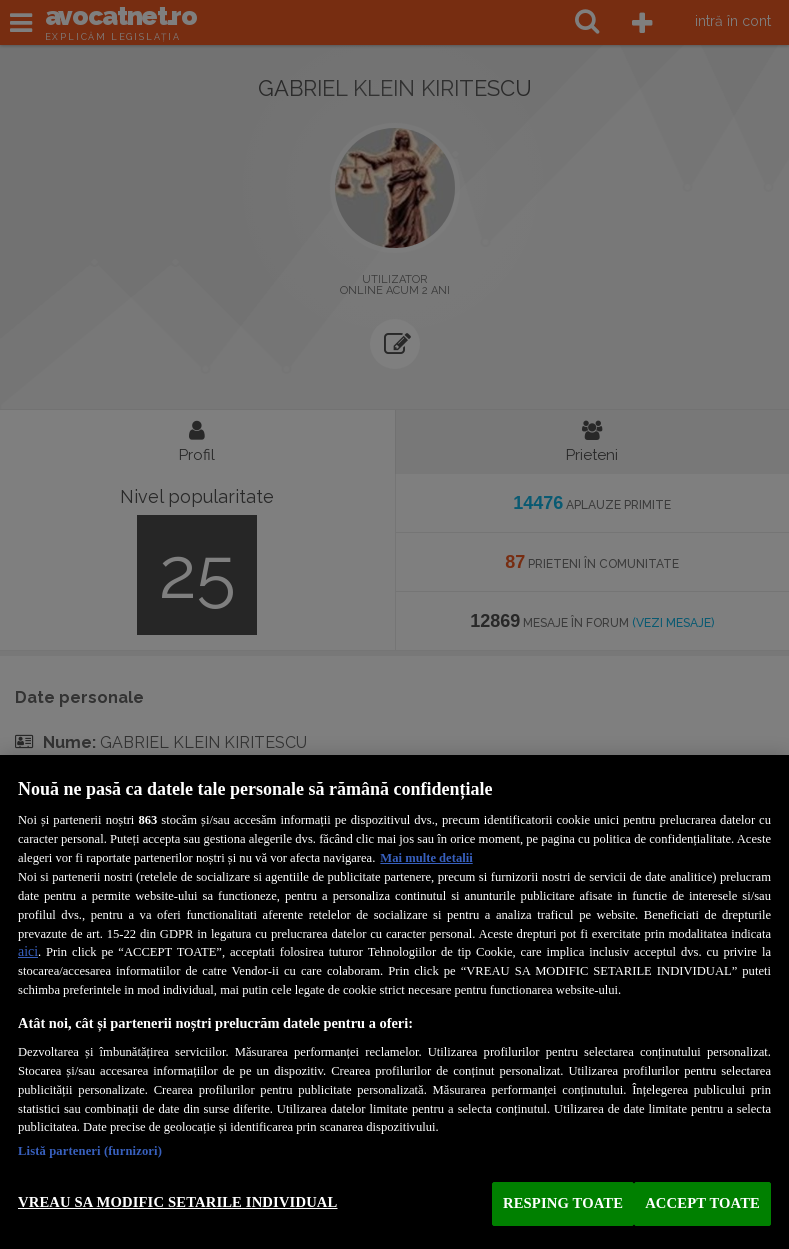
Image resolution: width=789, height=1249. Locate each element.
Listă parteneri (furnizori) (90, 1151)
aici (28, 951)
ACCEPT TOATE (702, 1203)
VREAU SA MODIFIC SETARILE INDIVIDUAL (177, 1202)
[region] (394, 1002)
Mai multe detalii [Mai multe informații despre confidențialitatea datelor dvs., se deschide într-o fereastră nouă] (426, 858)
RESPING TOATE (563, 1203)
